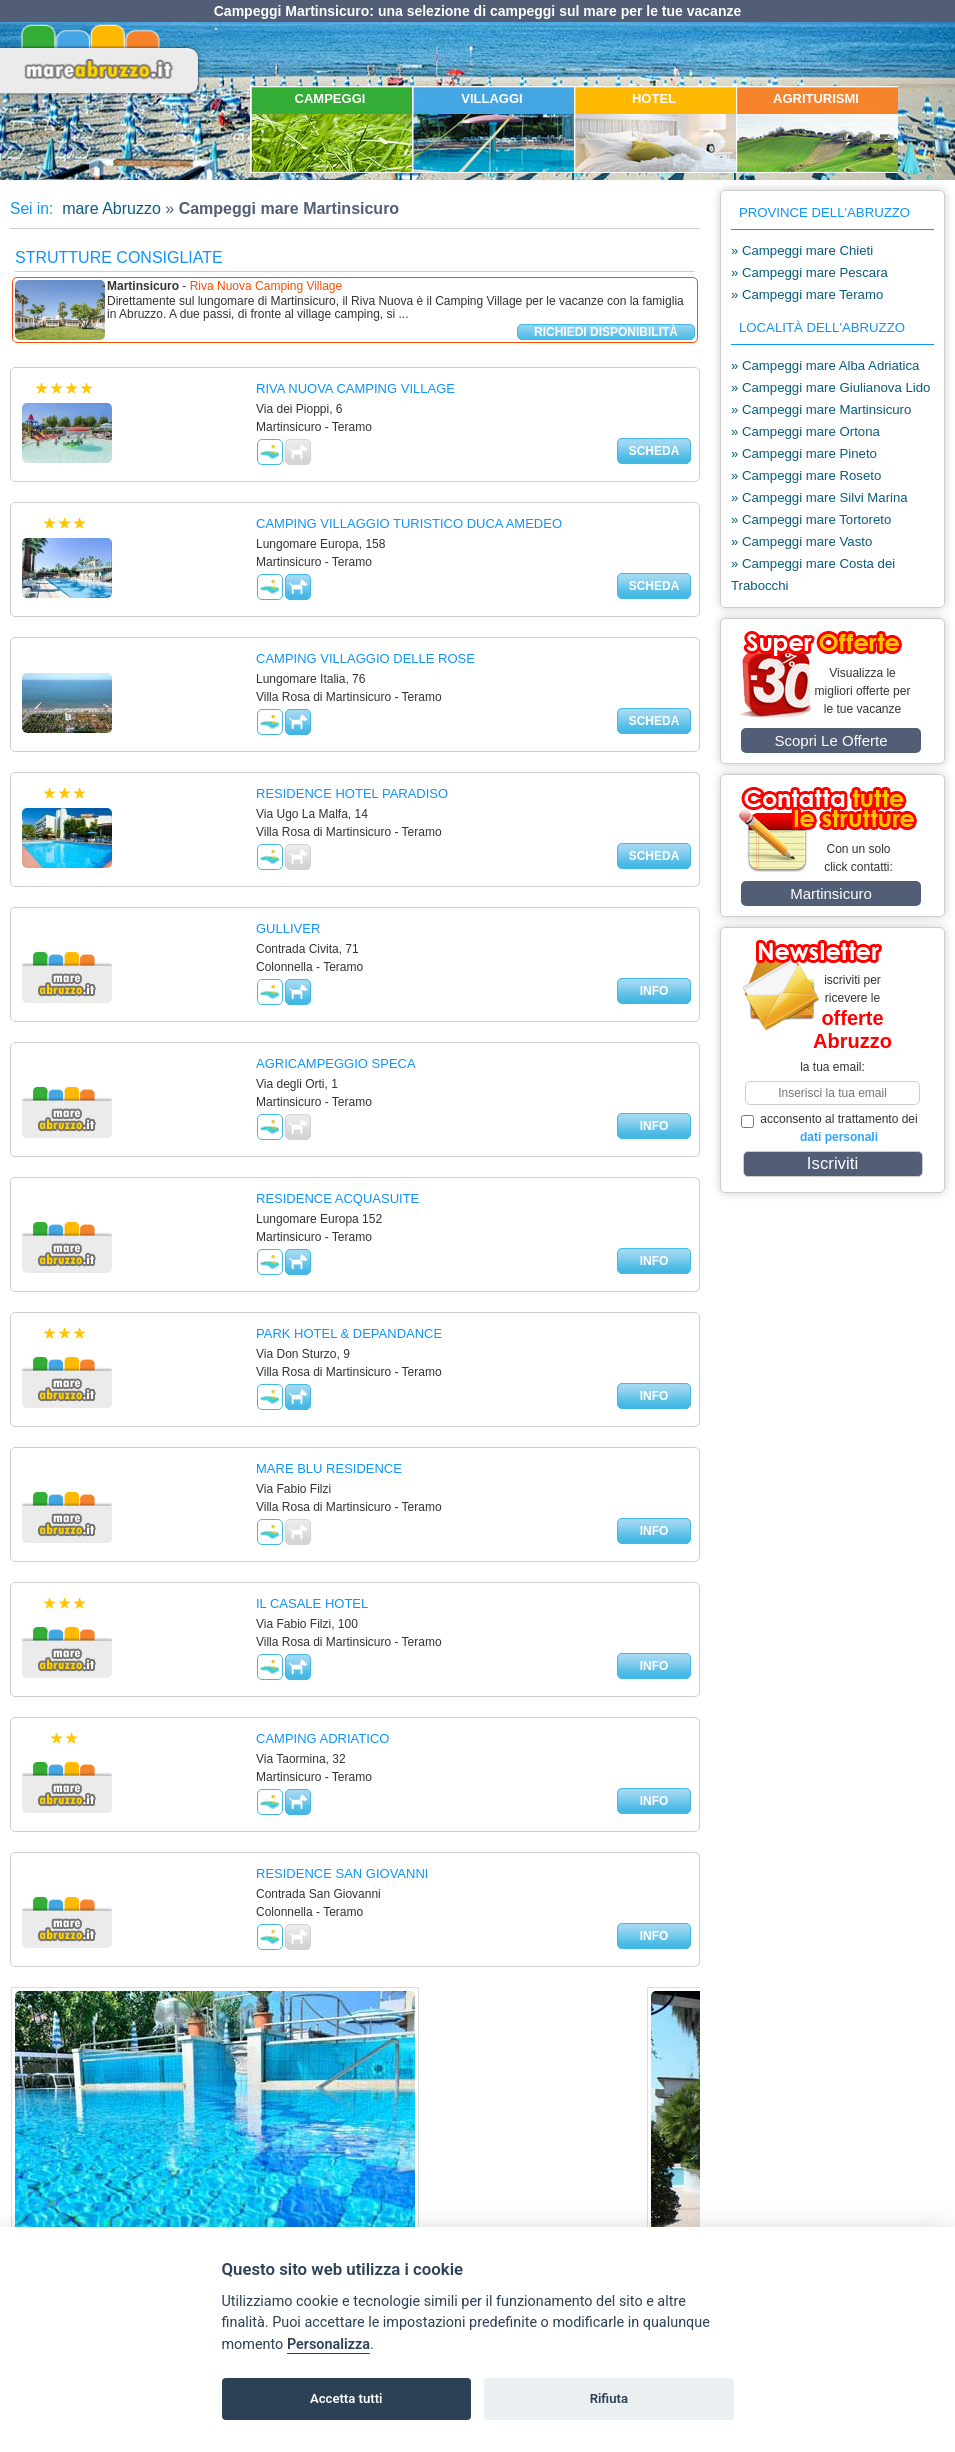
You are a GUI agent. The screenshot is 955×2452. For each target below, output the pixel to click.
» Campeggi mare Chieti (802, 250)
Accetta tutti (346, 2398)
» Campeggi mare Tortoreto (811, 519)
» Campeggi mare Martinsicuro (821, 409)
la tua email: (832, 1067)
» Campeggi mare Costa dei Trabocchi (813, 574)
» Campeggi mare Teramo (807, 294)
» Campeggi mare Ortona (805, 431)
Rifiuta (609, 2398)
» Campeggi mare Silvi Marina (819, 497)
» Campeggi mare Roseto (806, 475)
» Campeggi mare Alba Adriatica (825, 365)
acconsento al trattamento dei (829, 1128)
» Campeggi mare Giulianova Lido (830, 387)
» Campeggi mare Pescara (809, 272)
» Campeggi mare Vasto (801, 541)
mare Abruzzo (109, 208)
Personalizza (328, 2344)
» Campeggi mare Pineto (804, 453)
